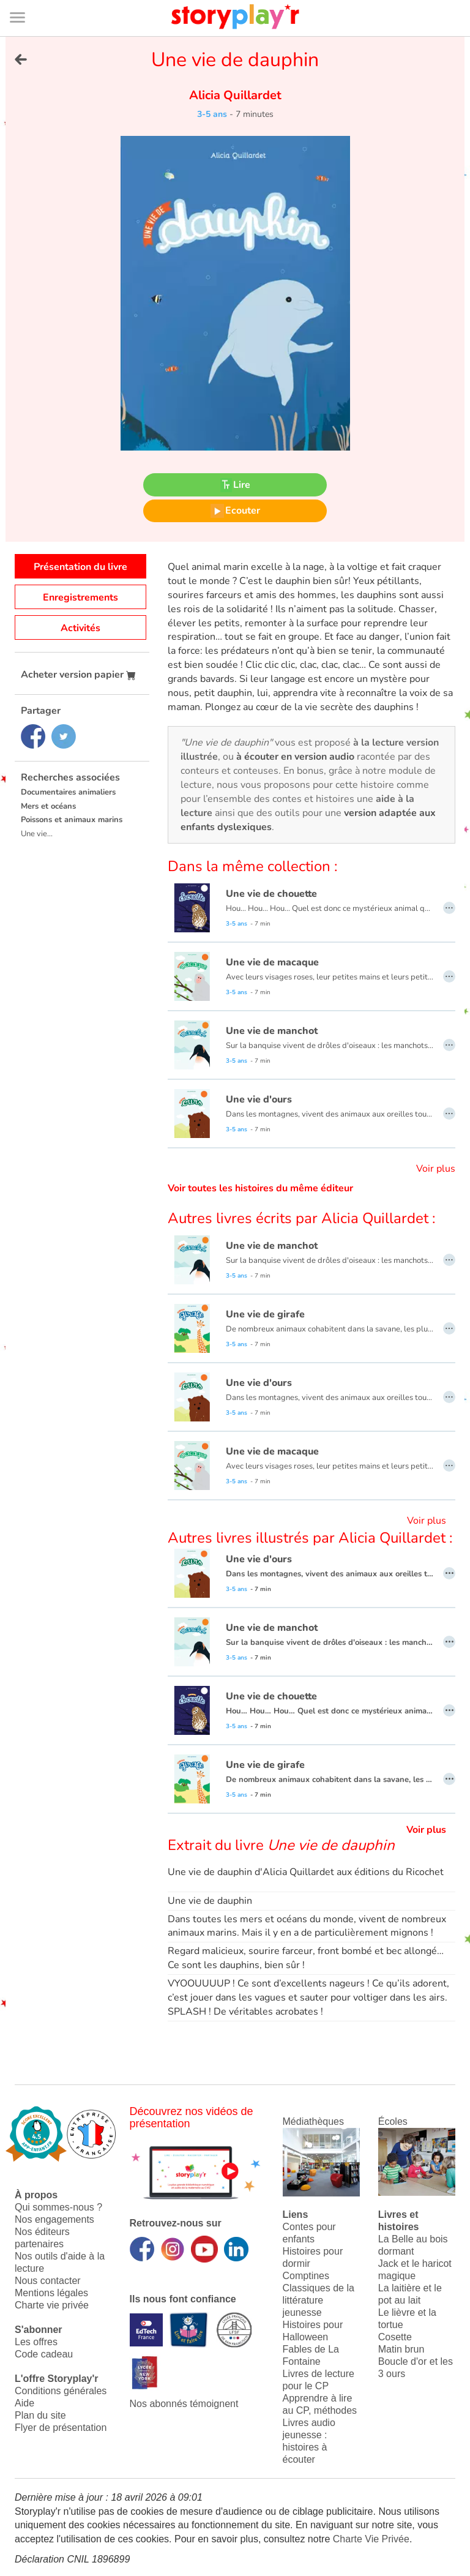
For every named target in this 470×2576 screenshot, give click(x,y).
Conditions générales (60, 2391)
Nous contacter (48, 2280)
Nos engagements (54, 2219)
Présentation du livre (80, 567)
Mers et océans (48, 806)
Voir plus (435, 1168)
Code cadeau (44, 2354)
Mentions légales (51, 2293)
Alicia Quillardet (235, 95)
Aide (24, 2403)
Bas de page (24, 0)
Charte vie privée (52, 2305)
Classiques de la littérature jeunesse (318, 2300)
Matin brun (401, 2349)
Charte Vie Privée (371, 2539)
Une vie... (37, 833)
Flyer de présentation (60, 2427)
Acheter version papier (78, 674)
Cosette (395, 2337)
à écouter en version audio (295, 756)
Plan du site (40, 2415)
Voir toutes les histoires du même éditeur (260, 1188)
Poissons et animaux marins (71, 819)
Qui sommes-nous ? (58, 2207)
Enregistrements (80, 597)
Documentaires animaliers (68, 792)
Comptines (306, 2276)
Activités (80, 628)
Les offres (36, 2342)
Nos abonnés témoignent (184, 2403)
